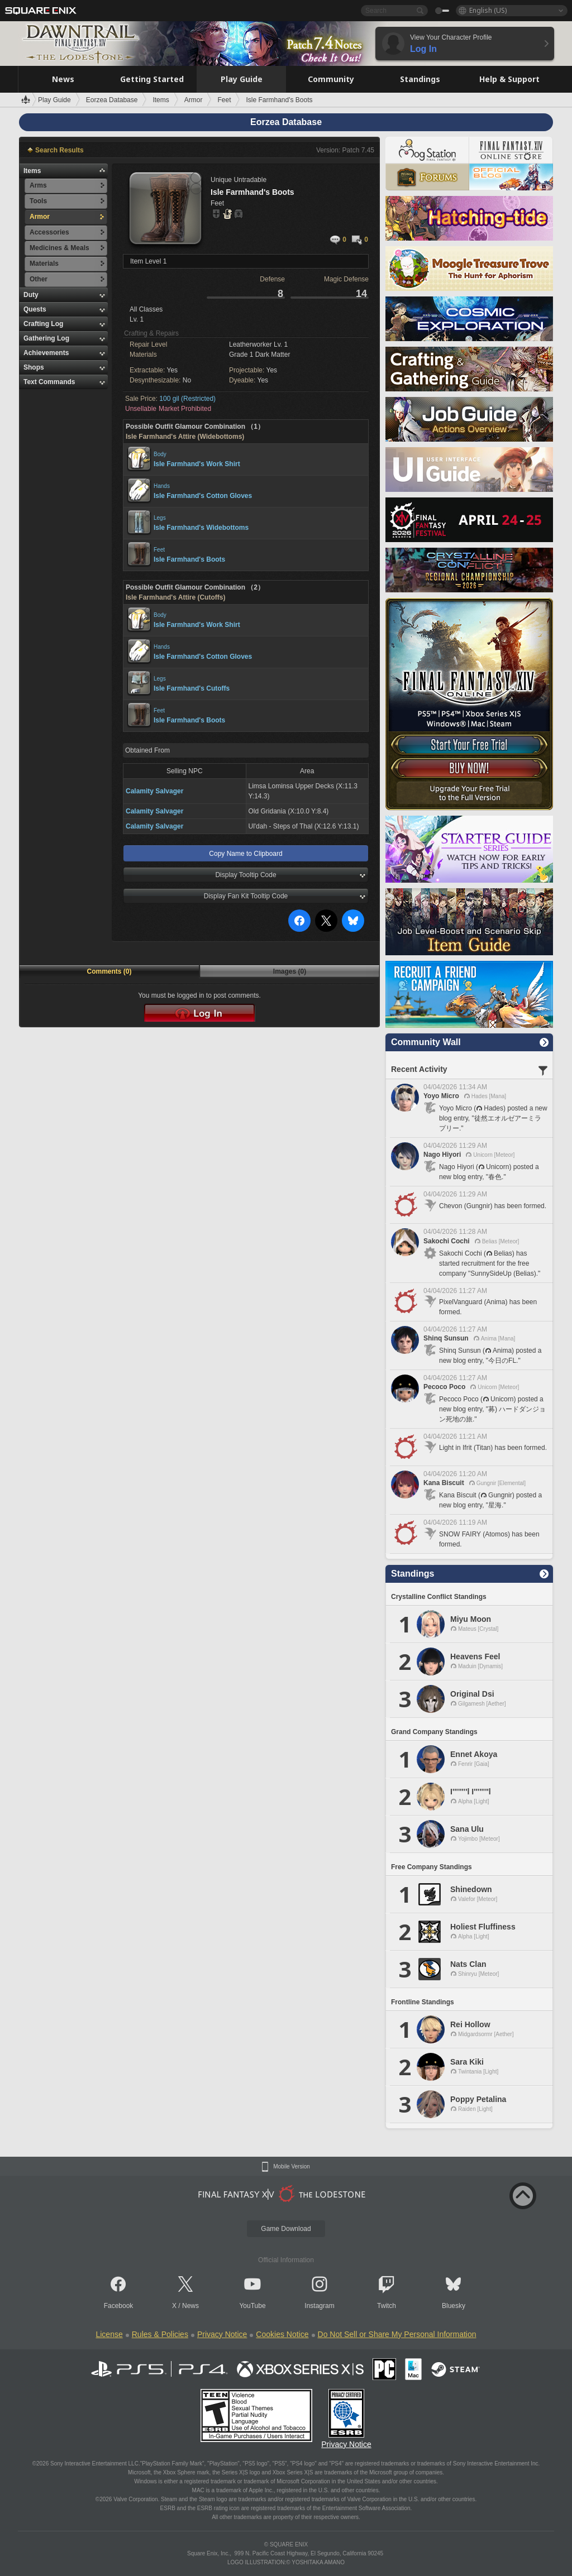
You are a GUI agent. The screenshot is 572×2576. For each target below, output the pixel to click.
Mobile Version (291, 2167)
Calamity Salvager (154, 791)
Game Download (286, 2229)
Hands (162, 486)
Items (32, 171)
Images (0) (289, 971)
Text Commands (49, 382)
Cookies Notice (282, 2334)
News (190, 2306)
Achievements (46, 353)
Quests (34, 309)
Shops (33, 367)
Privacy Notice (222, 2334)
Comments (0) (109, 971)
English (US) (488, 10)
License (109, 2334)
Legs (160, 518)
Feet (159, 550)
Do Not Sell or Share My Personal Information (397, 2334)
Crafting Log (43, 324)
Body (160, 454)
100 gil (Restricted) (187, 399)
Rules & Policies (160, 2334)
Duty (31, 295)
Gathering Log (46, 338)
